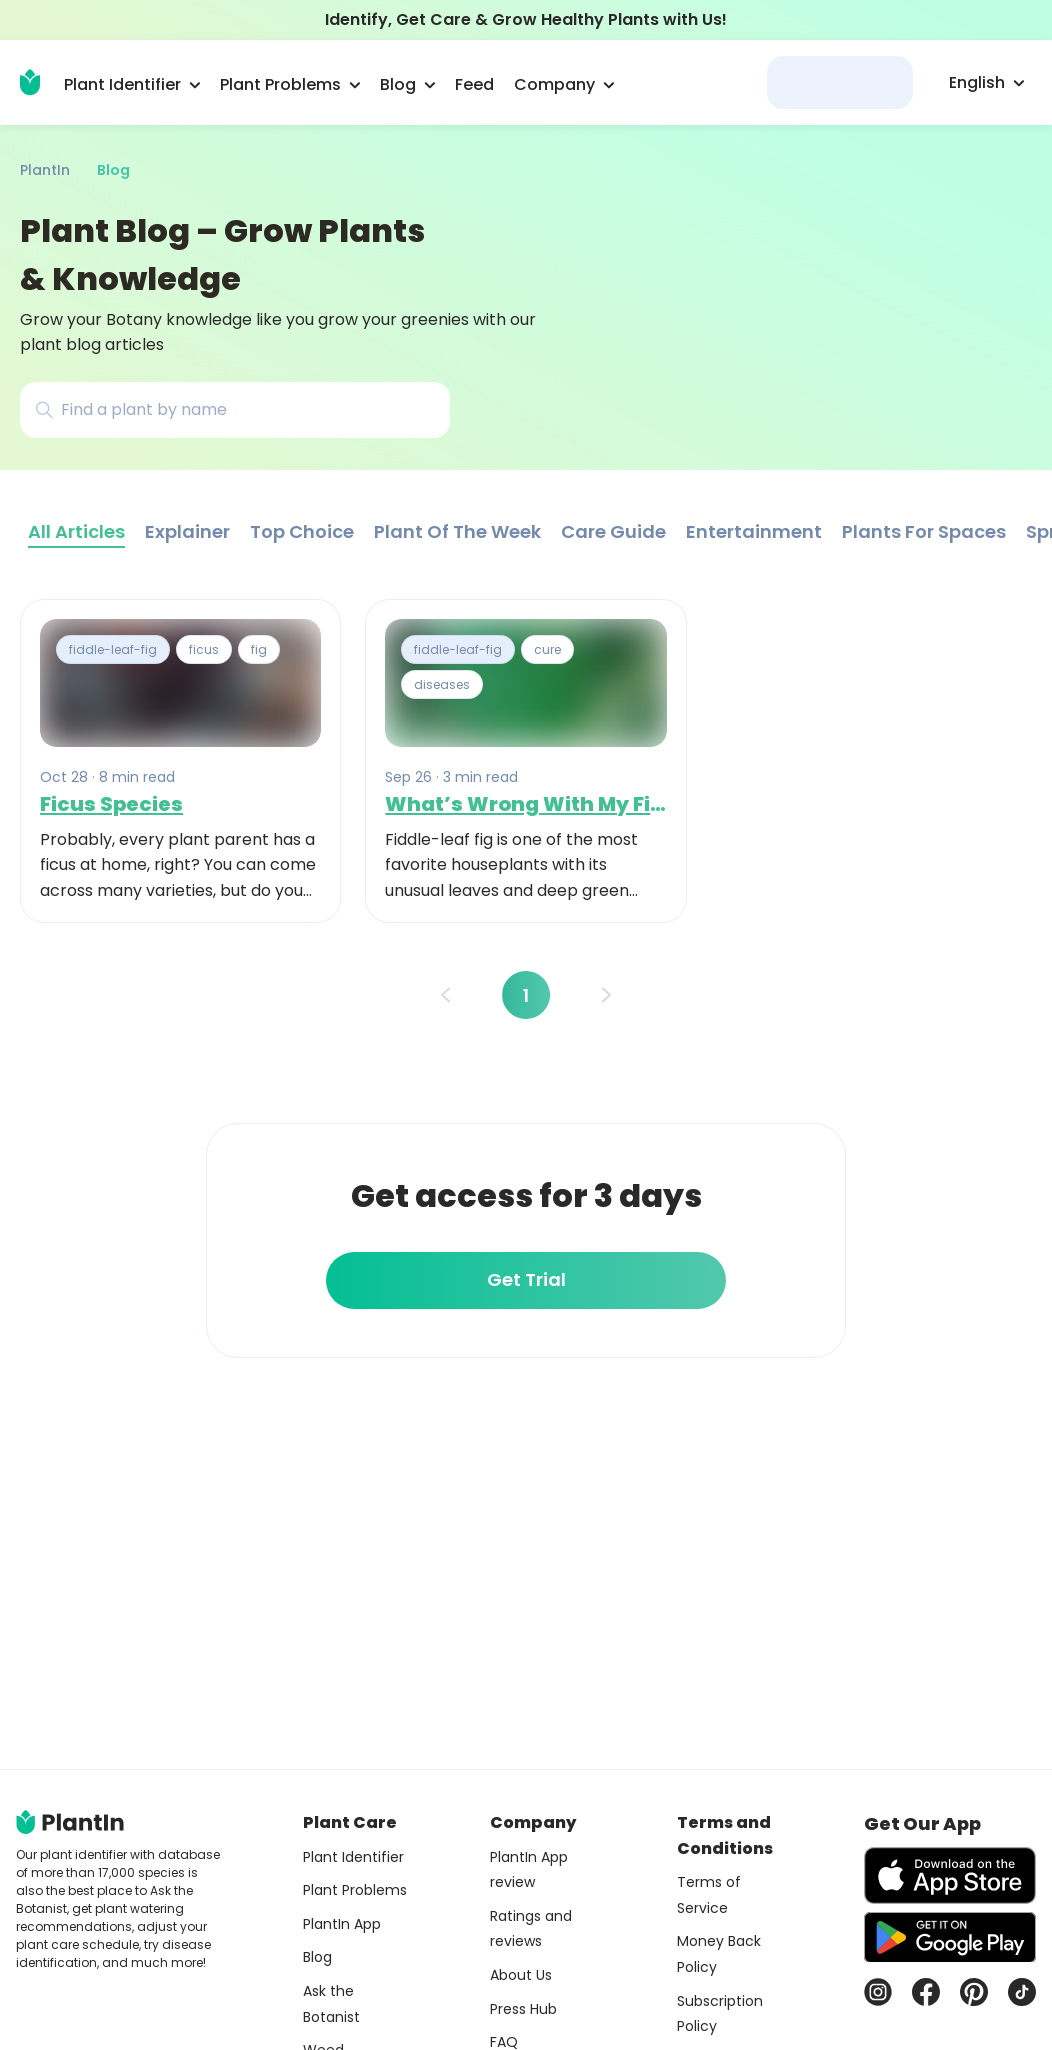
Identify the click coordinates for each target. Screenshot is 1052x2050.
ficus (204, 649)
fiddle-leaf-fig (113, 649)
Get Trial (526, 1279)
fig (259, 649)
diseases (442, 684)
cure (547, 649)
